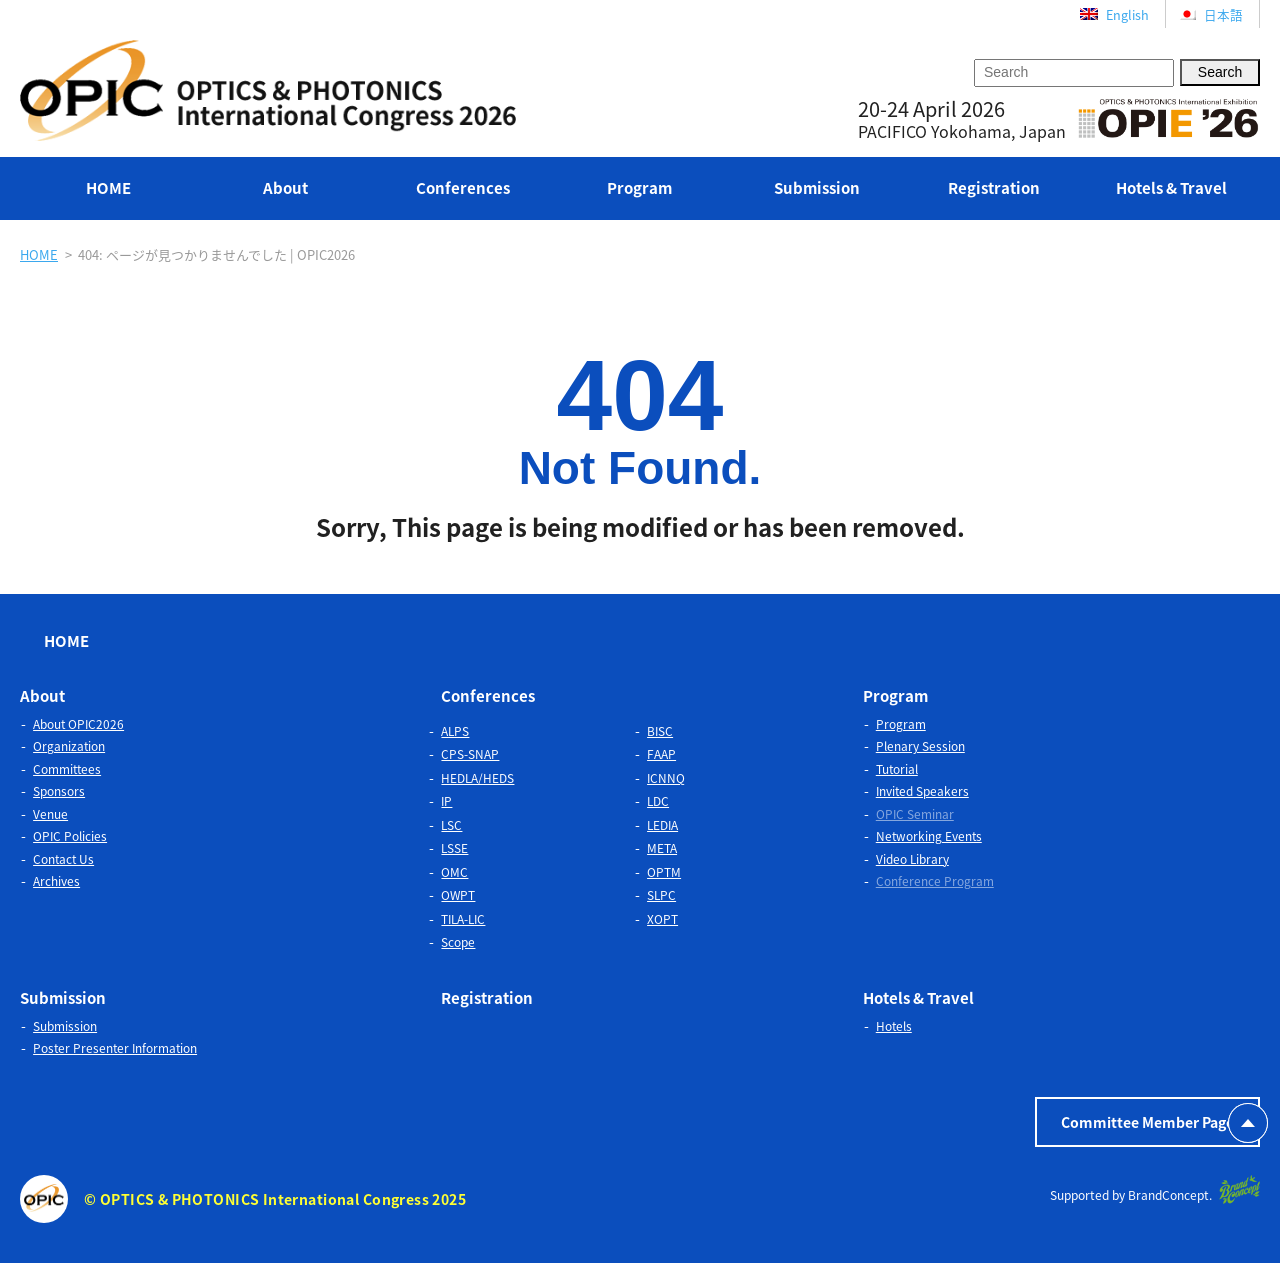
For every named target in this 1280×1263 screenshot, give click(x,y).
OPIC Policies (70, 836)
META (662, 848)
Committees (67, 769)
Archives (56, 881)
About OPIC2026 (78, 724)
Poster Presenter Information (115, 1048)
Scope (458, 942)
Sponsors (59, 791)
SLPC (661, 895)
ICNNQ (666, 778)
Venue (50, 814)
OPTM (664, 872)
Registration (994, 188)
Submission (817, 188)
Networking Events (929, 836)
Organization (69, 746)
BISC (660, 731)
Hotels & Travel (1171, 188)
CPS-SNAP (470, 754)
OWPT (458, 895)
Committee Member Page (1147, 1122)
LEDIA (662, 825)
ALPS (455, 731)
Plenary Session (920, 746)
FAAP (661, 754)
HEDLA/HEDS (477, 778)
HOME (108, 188)
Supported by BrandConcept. (1155, 1189)
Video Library (912, 859)
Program (639, 188)
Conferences (463, 188)
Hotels (894, 1026)
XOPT (662, 919)
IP (446, 801)
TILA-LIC (463, 919)
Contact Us (63, 859)
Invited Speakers (922, 791)
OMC (454, 872)
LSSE (454, 848)
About (285, 188)
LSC (451, 825)
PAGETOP (1248, 1123)
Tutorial (897, 769)
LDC (658, 801)
